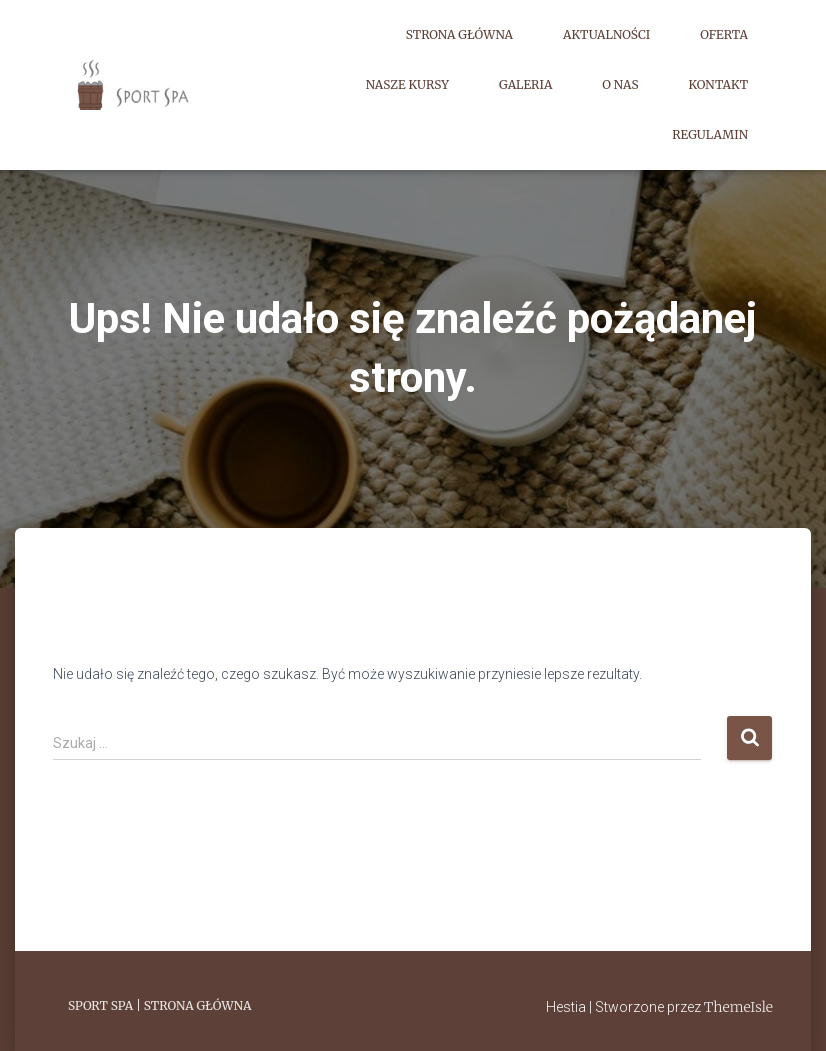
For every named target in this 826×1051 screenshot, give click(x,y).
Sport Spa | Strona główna (159, 1005)
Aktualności (606, 34)
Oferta (724, 34)
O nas (620, 84)
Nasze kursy (407, 84)
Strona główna (459, 34)
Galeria (525, 84)
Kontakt (718, 84)
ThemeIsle (738, 1007)
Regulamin (710, 134)
